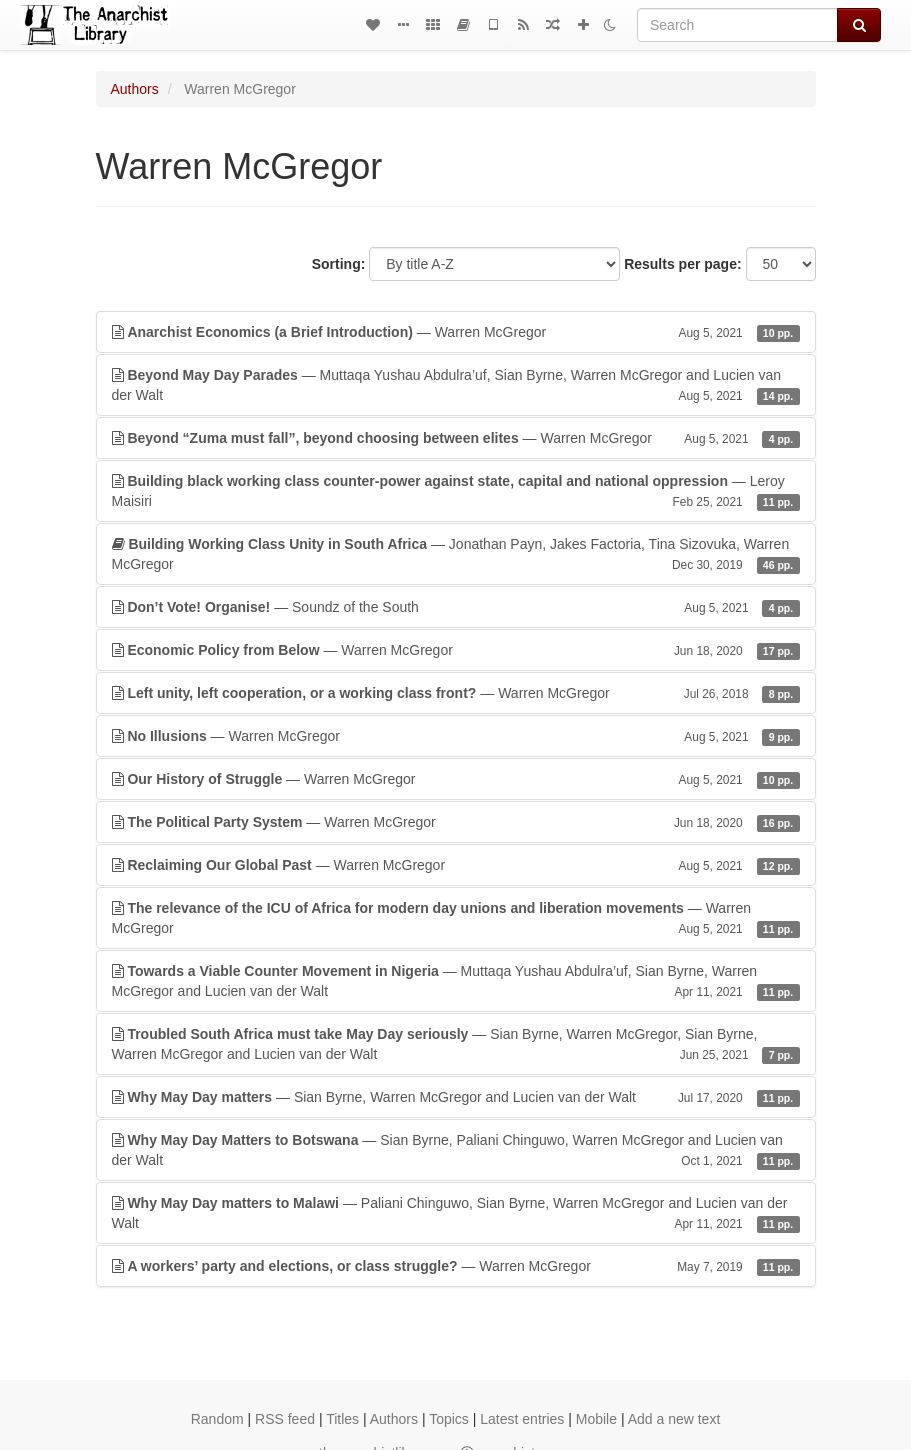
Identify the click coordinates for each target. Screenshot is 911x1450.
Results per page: (682, 264)
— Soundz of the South (456, 607)
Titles (342, 1419)
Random (217, 1419)
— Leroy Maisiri (456, 492)
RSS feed (285, 1419)
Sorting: (339, 264)
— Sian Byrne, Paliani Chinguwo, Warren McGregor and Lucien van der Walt (456, 1151)
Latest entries (522, 1419)
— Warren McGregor (456, 332)
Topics (449, 1419)
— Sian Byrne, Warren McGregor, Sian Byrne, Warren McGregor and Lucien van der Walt (456, 1045)
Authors (135, 89)
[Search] (737, 25)
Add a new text (674, 1419)
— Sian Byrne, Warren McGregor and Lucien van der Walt (456, 1097)
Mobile (596, 1419)
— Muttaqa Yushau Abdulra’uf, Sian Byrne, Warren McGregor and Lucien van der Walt (456, 386)
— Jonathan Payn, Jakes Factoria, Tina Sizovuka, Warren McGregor (456, 555)
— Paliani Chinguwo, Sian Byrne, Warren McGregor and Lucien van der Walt (456, 1214)
